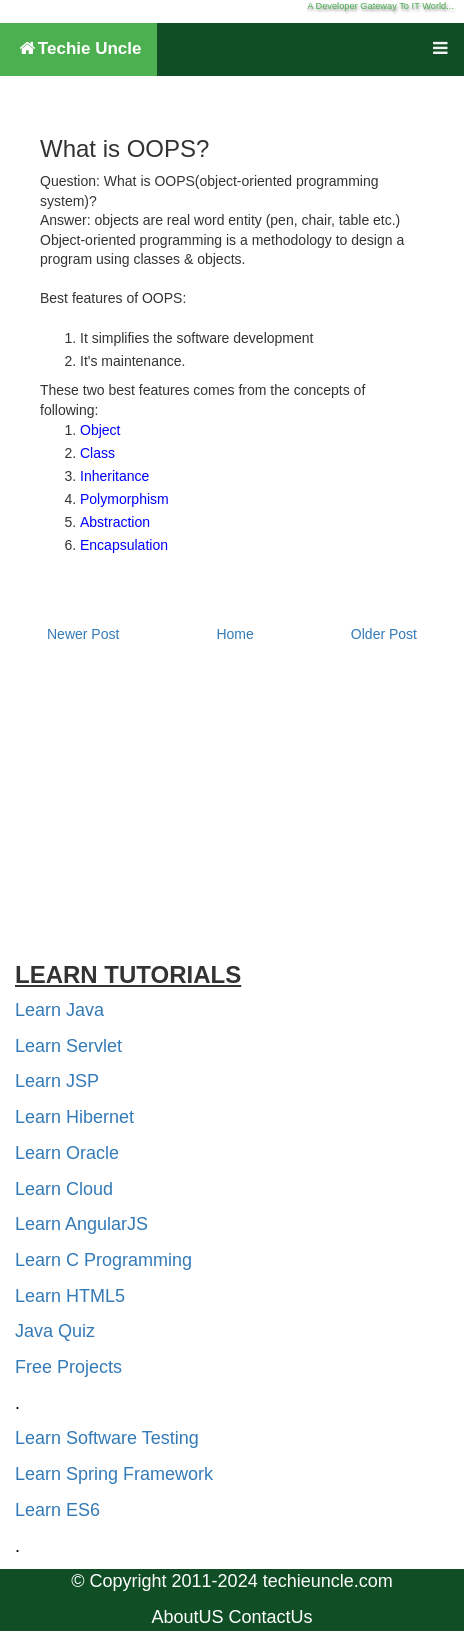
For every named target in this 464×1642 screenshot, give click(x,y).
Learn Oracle (67, 1153)
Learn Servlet (68, 1046)
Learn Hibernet (74, 1117)
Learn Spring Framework (114, 1474)
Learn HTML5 (70, 1296)
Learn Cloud (64, 1189)
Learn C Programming (103, 1260)
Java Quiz (55, 1331)
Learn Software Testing (107, 1438)
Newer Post (83, 634)
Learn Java (59, 1010)
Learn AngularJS (81, 1224)
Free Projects (68, 1367)
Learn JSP (57, 1081)
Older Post (384, 634)
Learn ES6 (57, 1510)
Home (234, 634)
